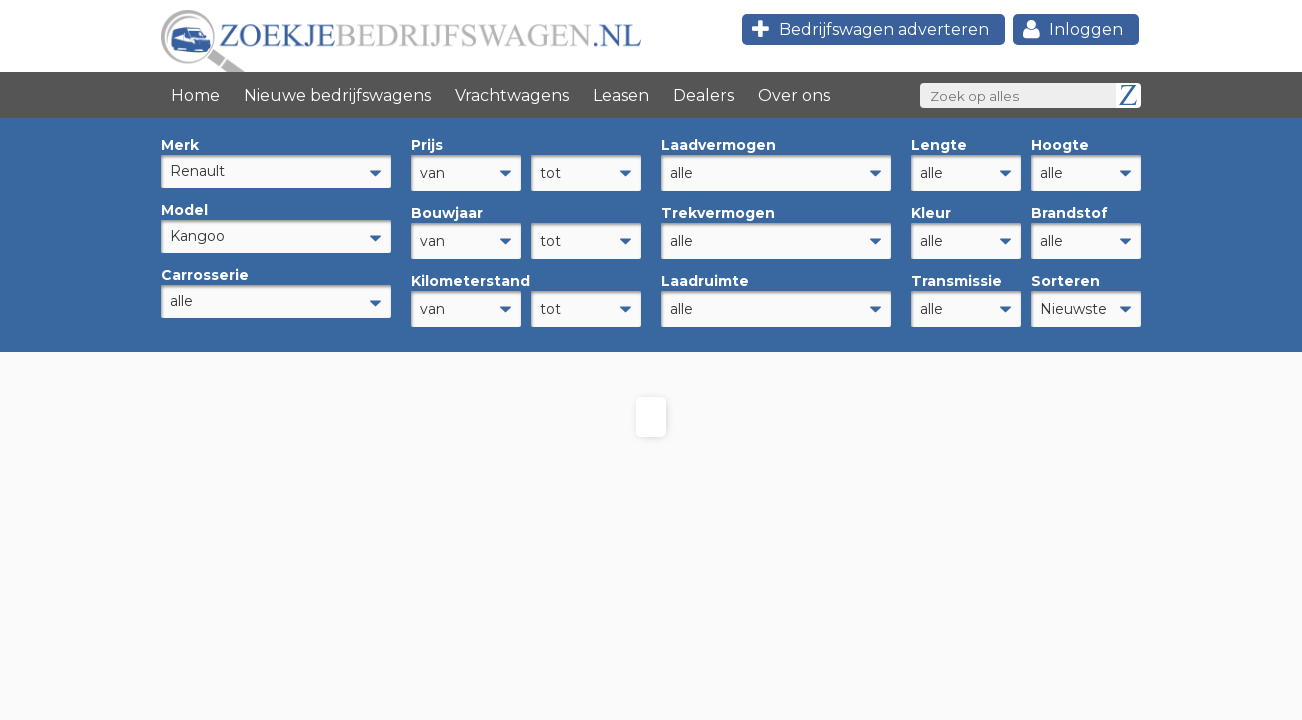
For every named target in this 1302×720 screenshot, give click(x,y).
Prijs (427, 145)
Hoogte (1060, 145)
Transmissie (956, 275)
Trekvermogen (718, 210)
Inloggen (1070, 29)
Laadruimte (705, 275)
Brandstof (1069, 210)
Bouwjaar (447, 210)
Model (184, 210)
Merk (180, 145)
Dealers (703, 95)
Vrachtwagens (512, 95)
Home (195, 95)
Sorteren (1065, 275)
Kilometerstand (466, 275)
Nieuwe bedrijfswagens (337, 95)
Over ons (794, 95)
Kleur (931, 210)
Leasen (621, 95)
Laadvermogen (718, 145)
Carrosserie (205, 275)
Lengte (939, 145)
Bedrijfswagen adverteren (867, 29)
